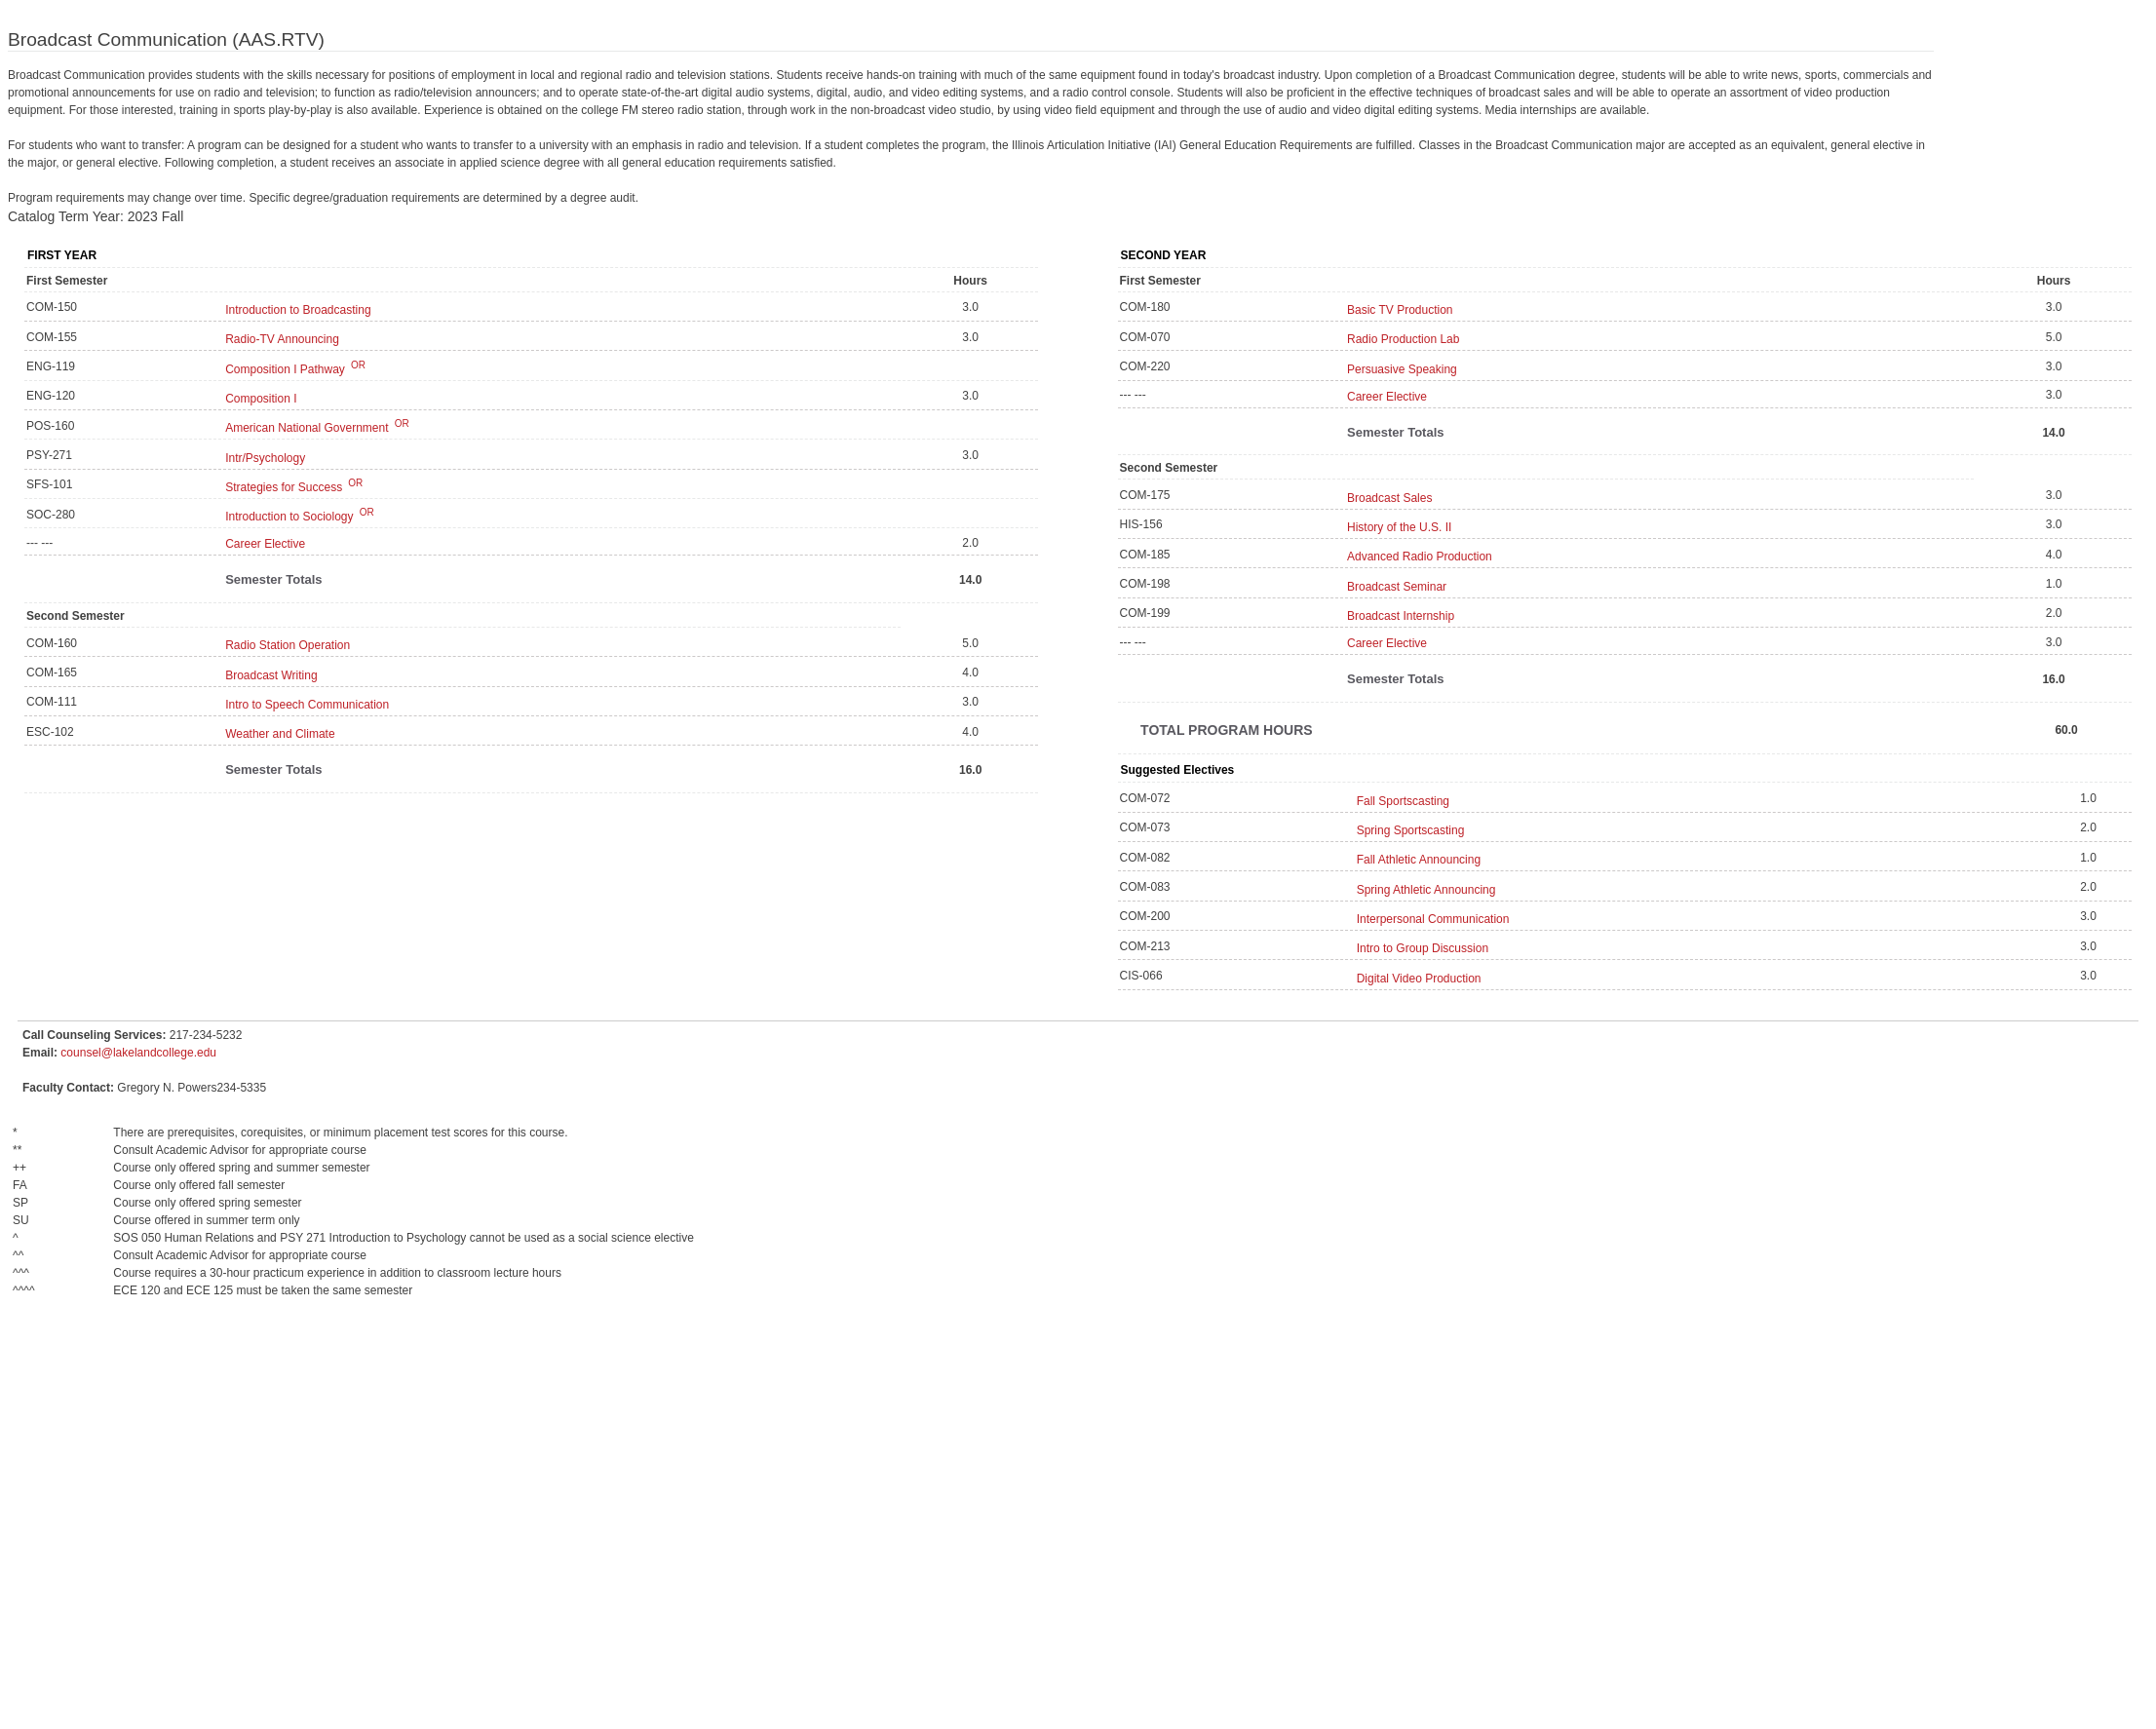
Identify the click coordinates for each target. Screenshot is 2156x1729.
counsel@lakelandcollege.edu (138, 1052)
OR (357, 365)
